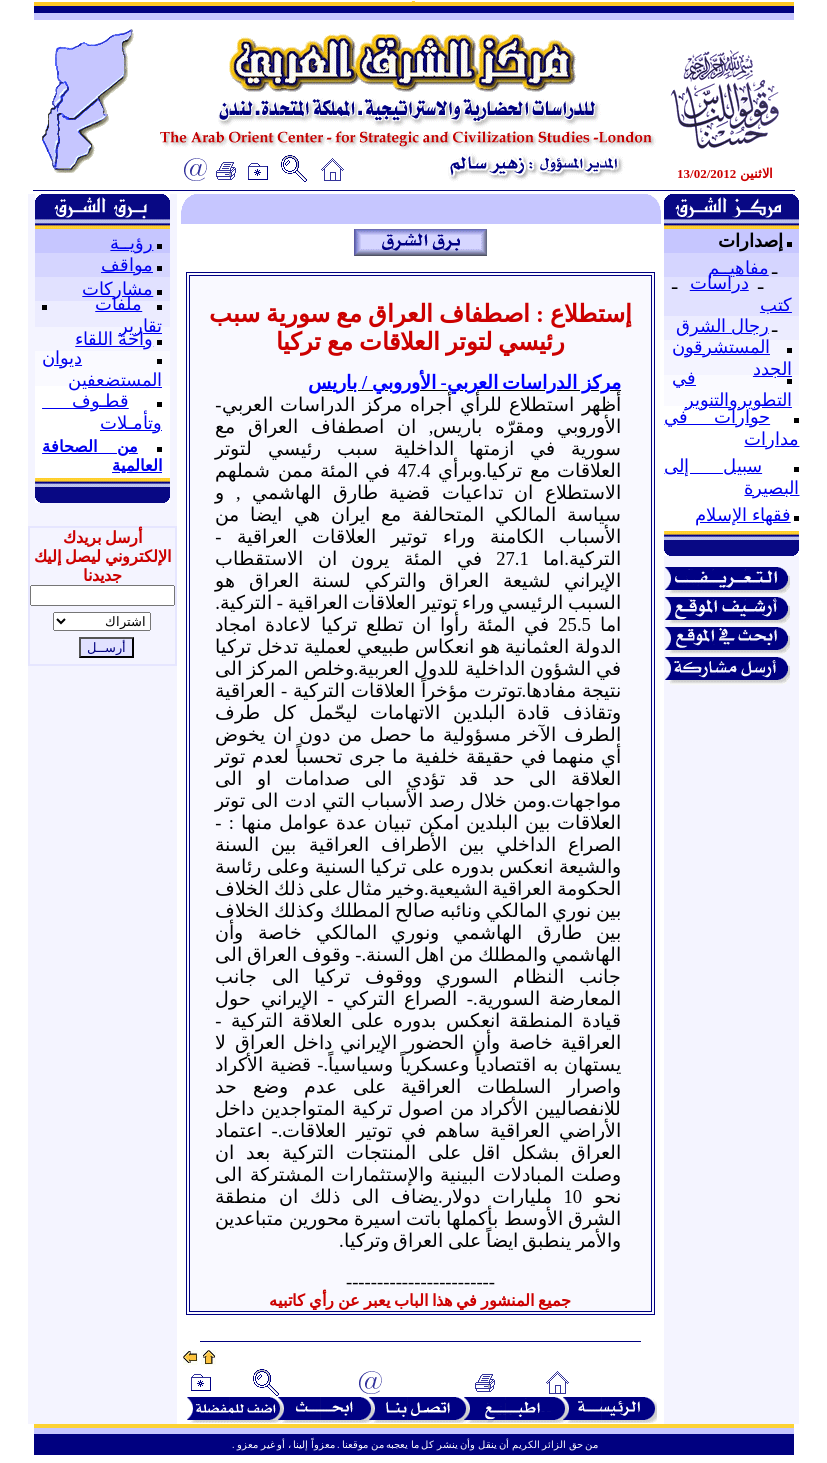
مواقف (127, 265)
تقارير (140, 326)
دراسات (719, 283)
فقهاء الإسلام (743, 515)
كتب (776, 305)
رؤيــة (131, 243)
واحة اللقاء (114, 339)
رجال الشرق (722, 326)
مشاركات (117, 289)
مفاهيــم (738, 268)
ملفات (118, 304)
